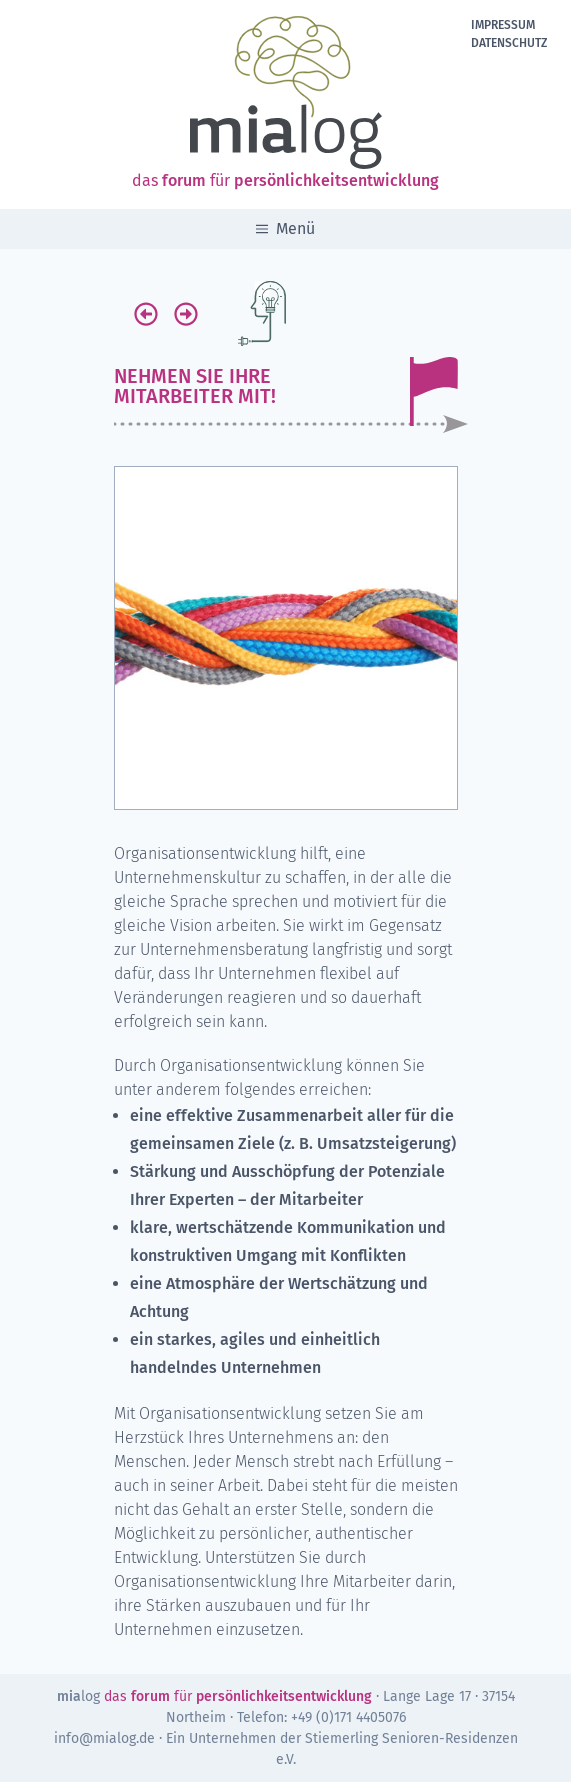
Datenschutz (509, 43)
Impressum (503, 25)
